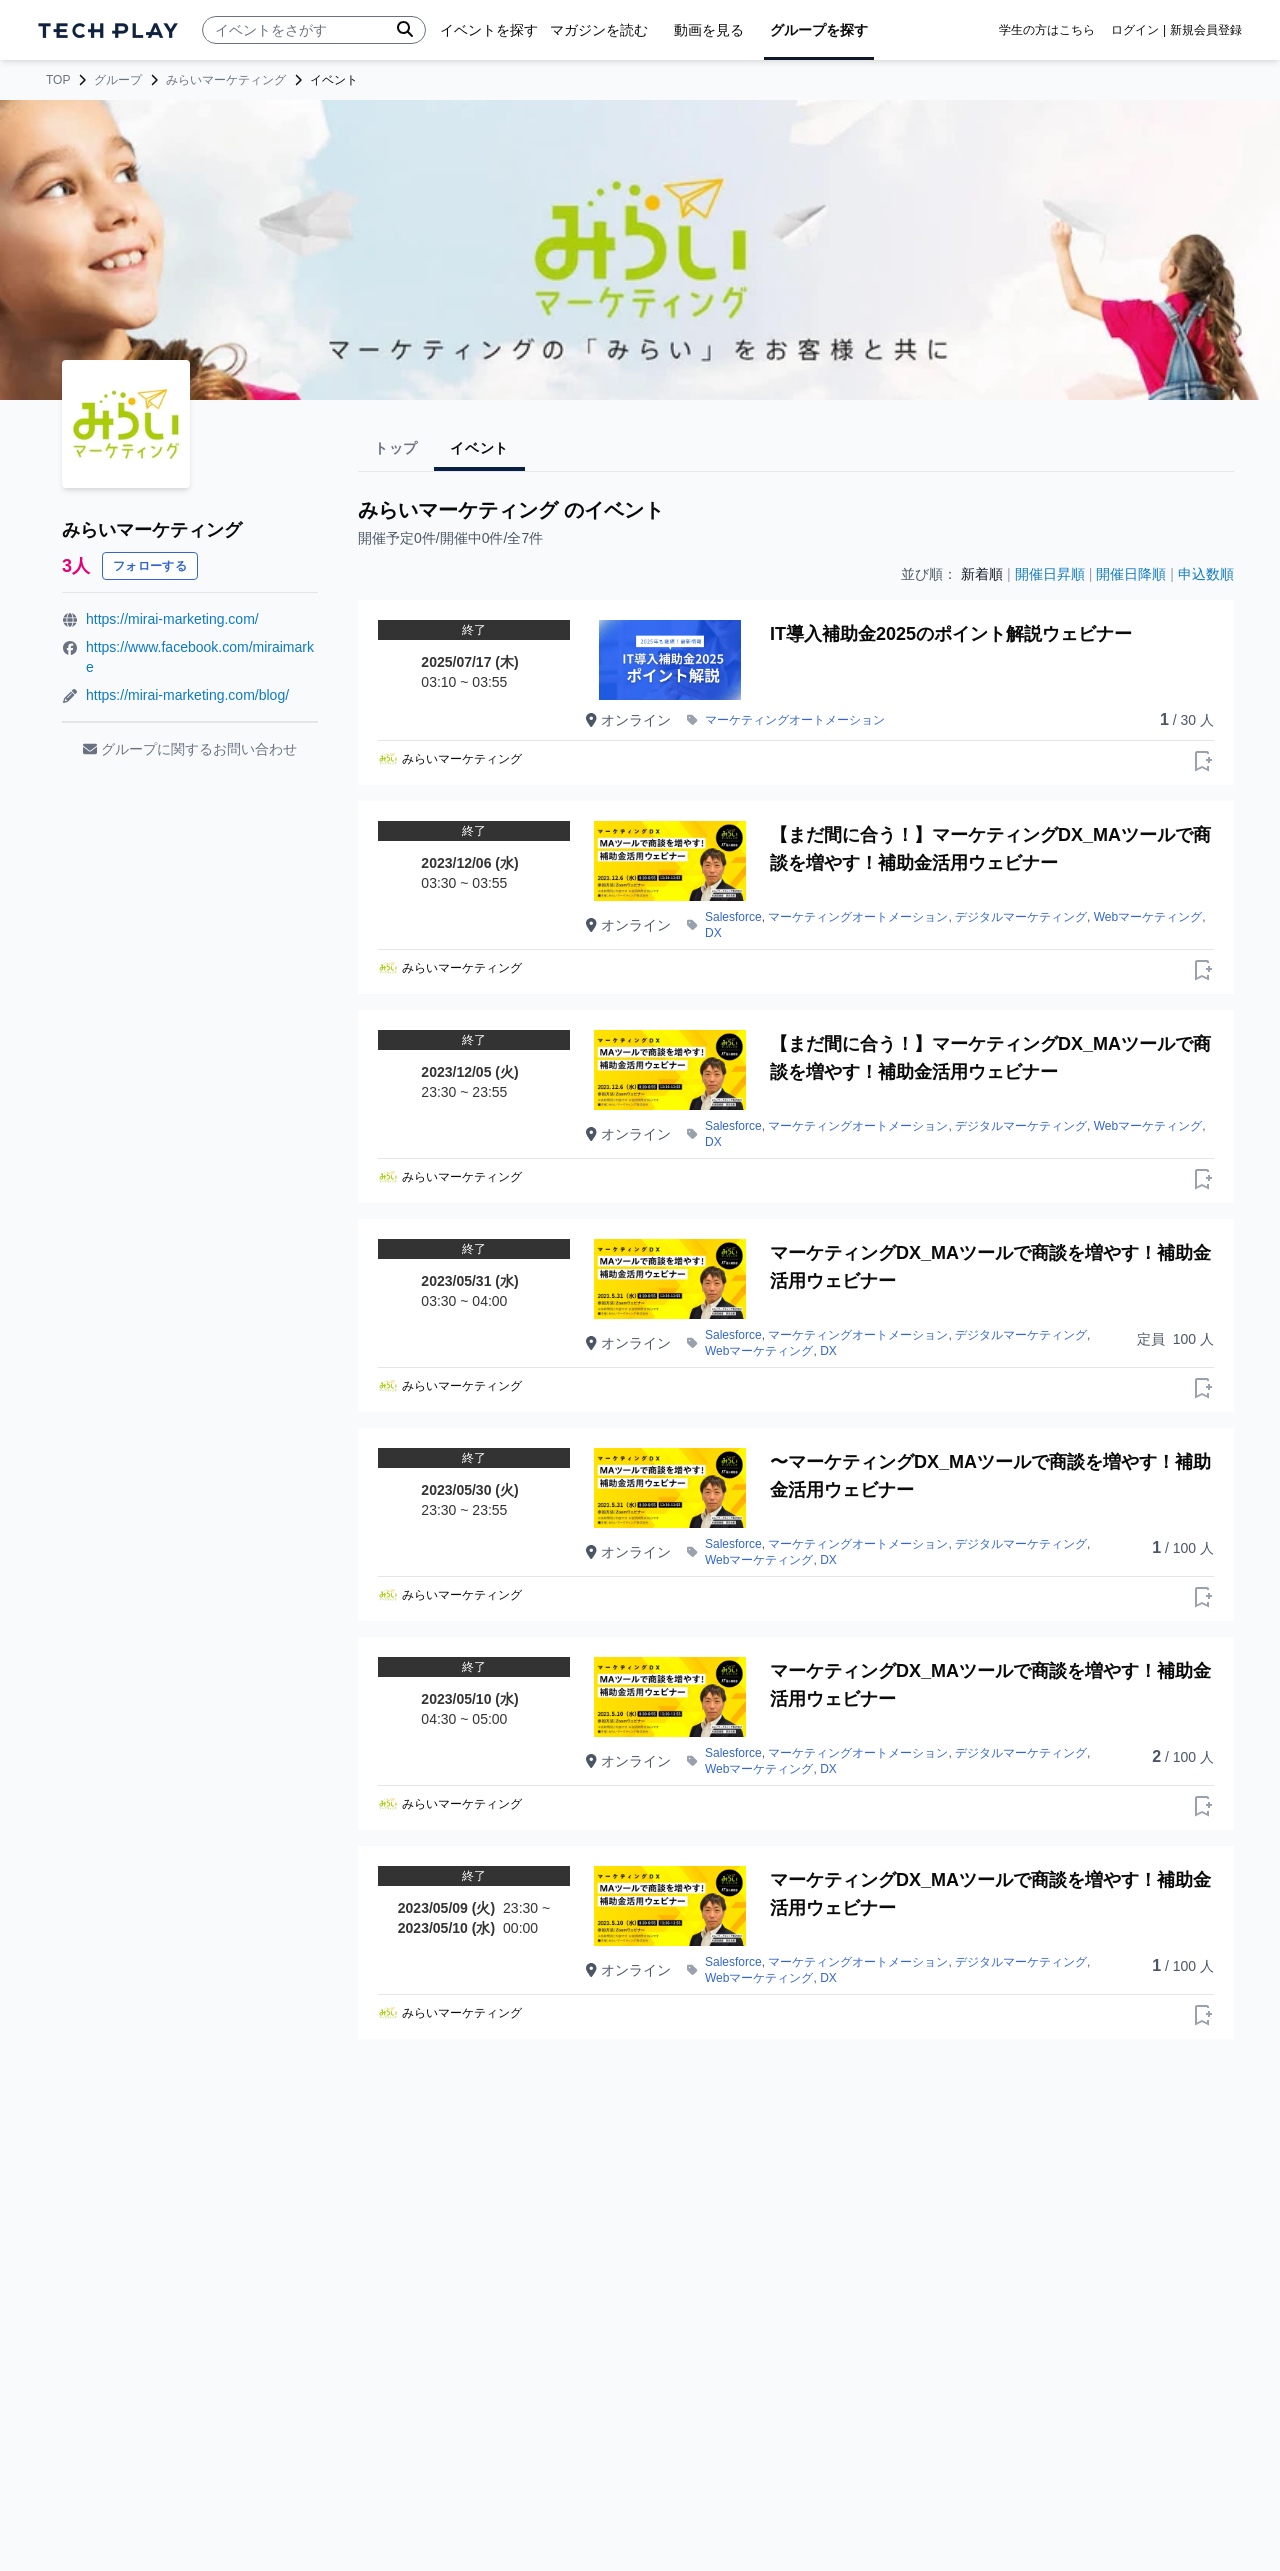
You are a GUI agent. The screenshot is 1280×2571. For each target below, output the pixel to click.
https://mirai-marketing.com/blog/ (187, 695)
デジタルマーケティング (1021, 917)
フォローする (150, 566)
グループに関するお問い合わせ (190, 749)
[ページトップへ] (108, 30)
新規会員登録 (1206, 30)
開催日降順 (1131, 574)
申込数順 (1206, 574)
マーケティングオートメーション (795, 720)
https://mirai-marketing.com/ (172, 619)
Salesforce (733, 917)
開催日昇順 (1050, 574)
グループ (118, 80)
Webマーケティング (1148, 917)
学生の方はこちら (1047, 30)
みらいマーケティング (226, 80)
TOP (58, 80)
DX (713, 933)
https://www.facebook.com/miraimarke (200, 657)
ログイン (1135, 30)
